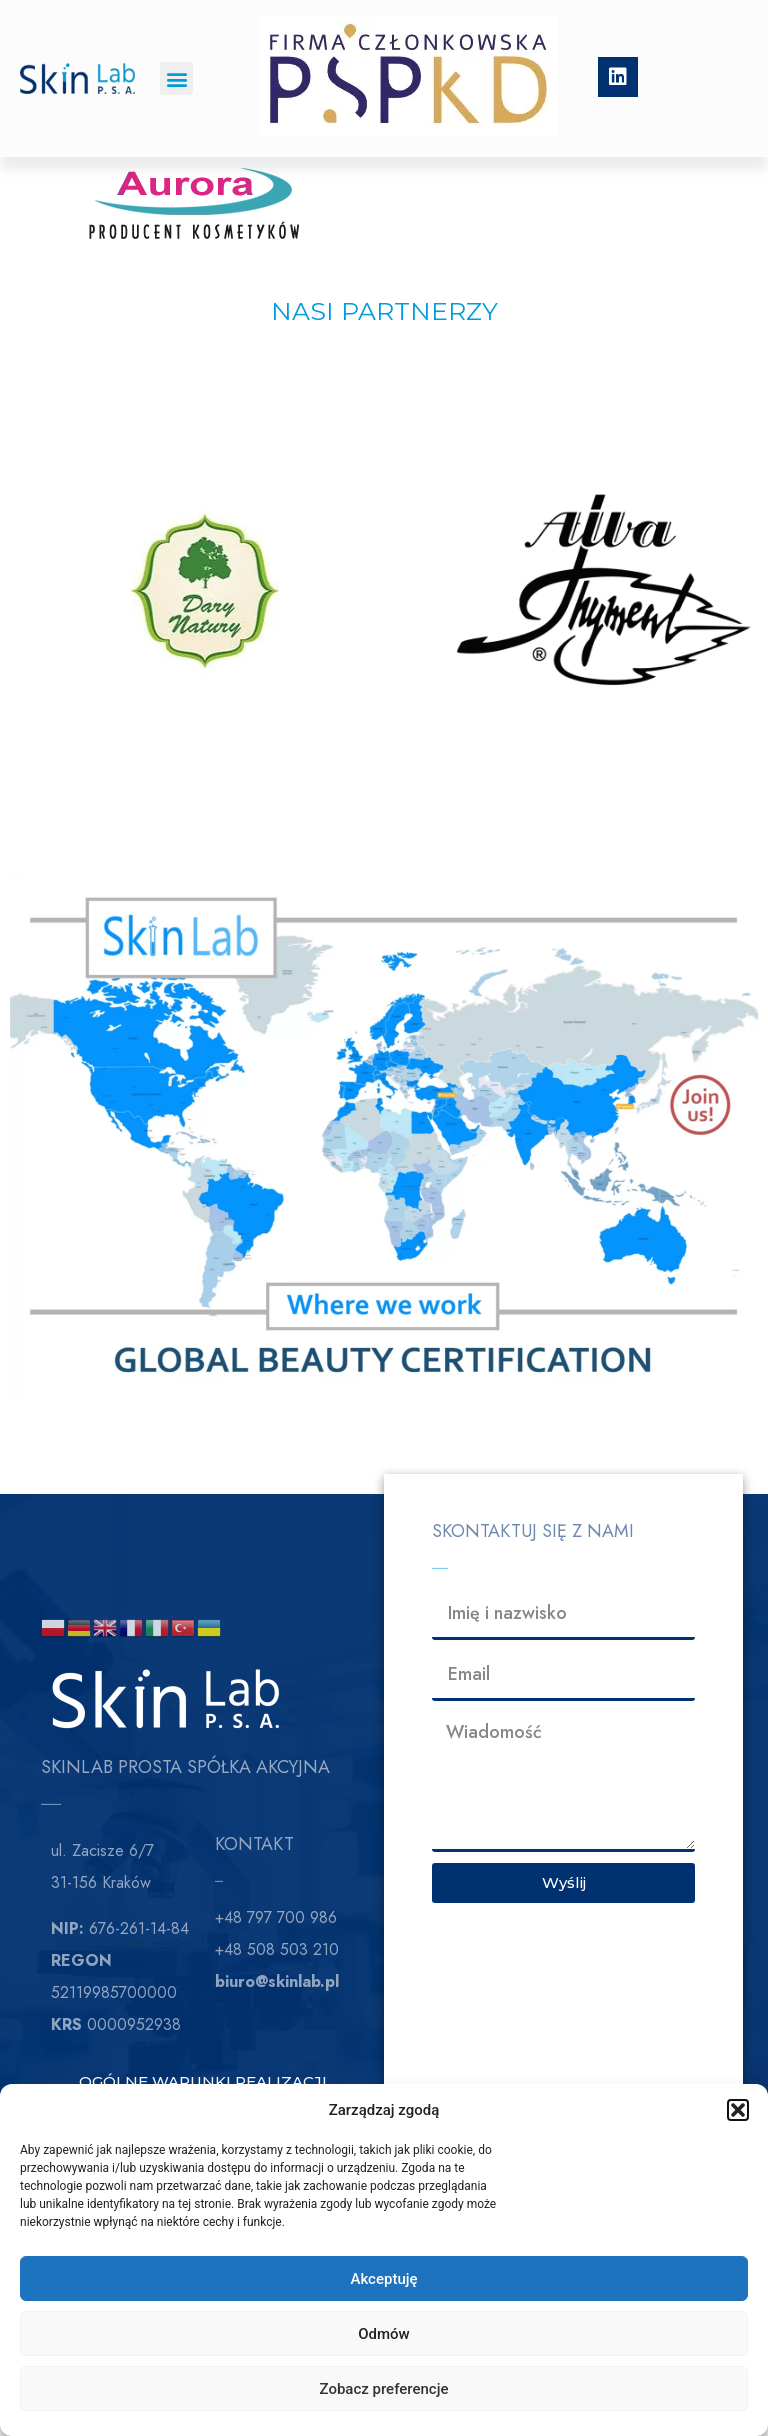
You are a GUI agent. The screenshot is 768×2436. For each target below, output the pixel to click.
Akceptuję (383, 2279)
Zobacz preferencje (384, 2389)
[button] (738, 2110)
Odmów (384, 2334)
